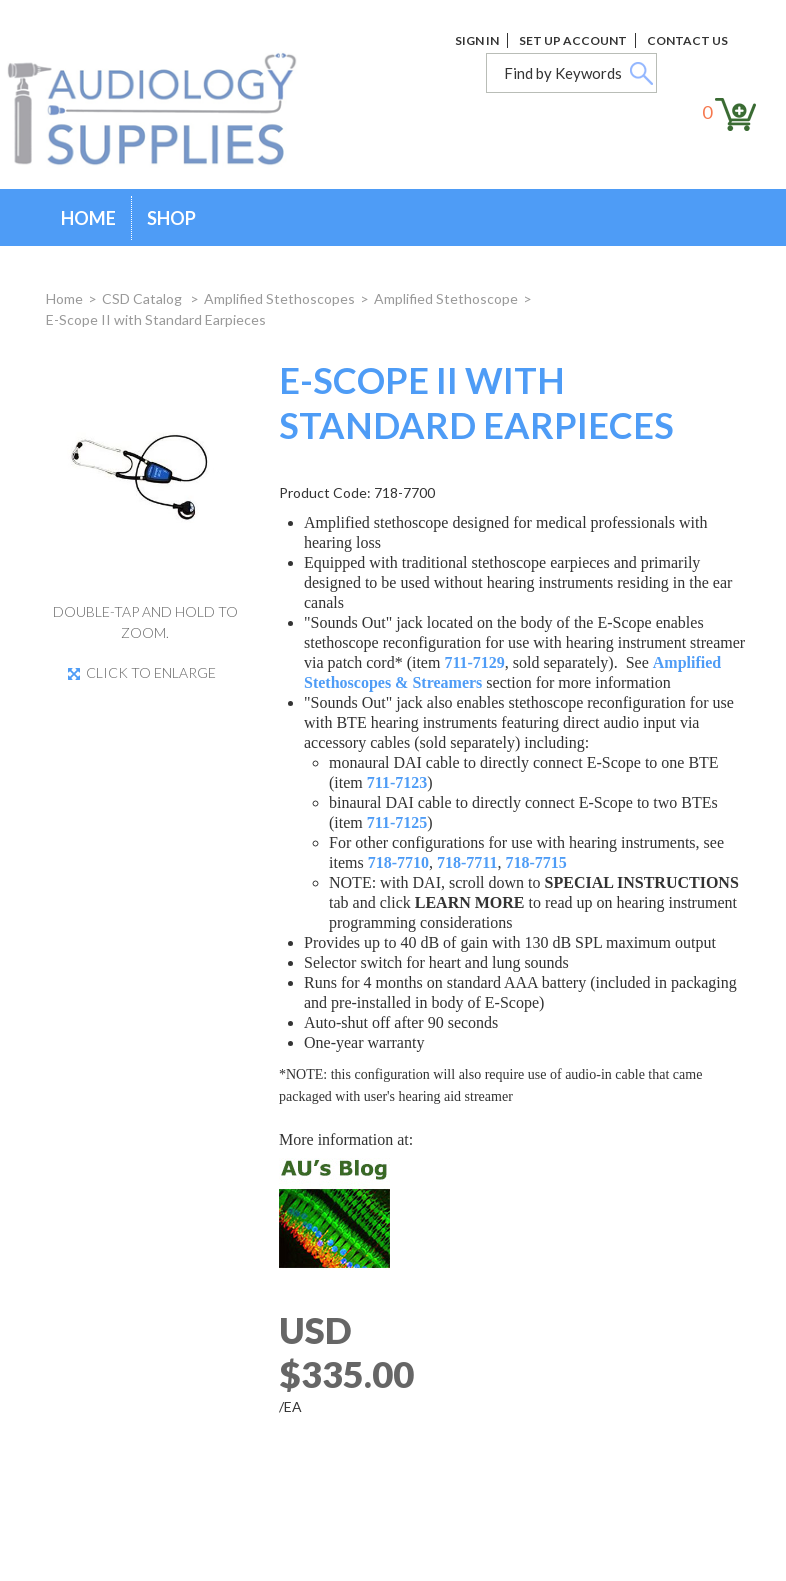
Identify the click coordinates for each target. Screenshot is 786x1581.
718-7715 (535, 862)
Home (88, 218)
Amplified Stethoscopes (279, 298)
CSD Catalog (143, 298)
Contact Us (687, 40)
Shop (171, 218)
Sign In (477, 40)
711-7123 (397, 782)
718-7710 (398, 862)
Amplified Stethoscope (446, 298)
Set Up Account (573, 40)
